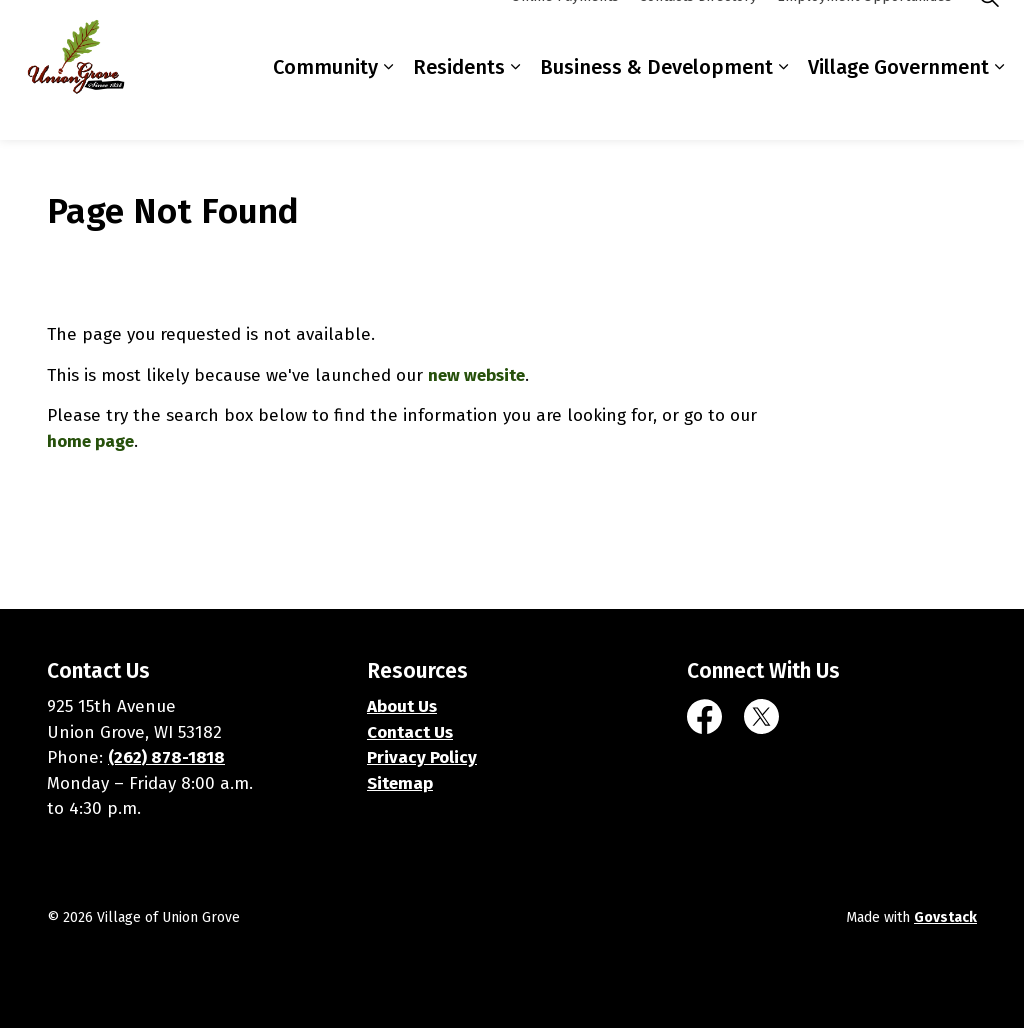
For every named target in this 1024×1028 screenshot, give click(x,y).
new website (476, 375)
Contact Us (410, 732)
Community (325, 105)
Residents (459, 105)
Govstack (945, 917)
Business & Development (656, 105)
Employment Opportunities (864, 34)
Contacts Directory (698, 34)
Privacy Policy (422, 757)
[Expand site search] (989, 35)
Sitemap (400, 783)
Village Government (898, 105)
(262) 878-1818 (166, 757)
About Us (402, 706)
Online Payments (565, 34)
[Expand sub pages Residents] (515, 105)
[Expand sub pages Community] (388, 105)
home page (90, 441)
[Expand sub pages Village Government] (999, 105)
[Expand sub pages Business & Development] (783, 105)
